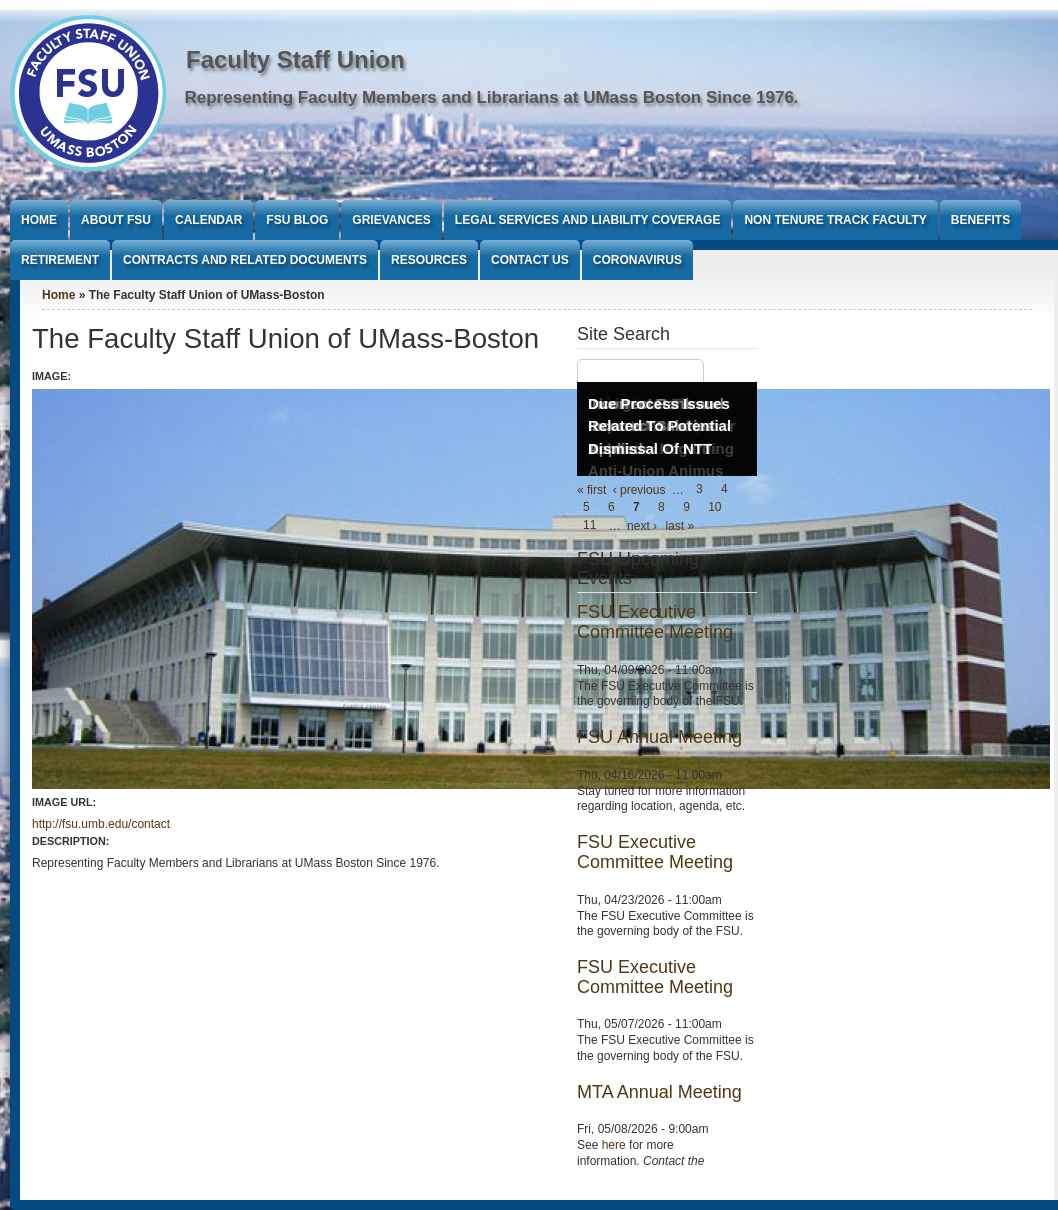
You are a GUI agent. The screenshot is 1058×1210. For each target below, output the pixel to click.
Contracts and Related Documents (245, 260)
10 (714, 508)
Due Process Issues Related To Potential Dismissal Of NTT (659, 426)
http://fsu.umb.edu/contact (101, 824)
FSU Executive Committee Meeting (655, 622)
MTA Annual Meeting (659, 1092)
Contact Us (530, 260)
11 (589, 526)
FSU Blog (297, 220)
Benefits (980, 220)
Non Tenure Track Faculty (835, 220)
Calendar (208, 220)
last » (679, 526)
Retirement (60, 260)
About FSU (116, 220)
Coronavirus (637, 260)
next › (642, 526)
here (614, 1145)
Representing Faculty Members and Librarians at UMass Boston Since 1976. (492, 97)
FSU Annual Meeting (659, 737)
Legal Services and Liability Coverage (588, 220)
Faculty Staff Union (295, 59)
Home (39, 220)
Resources (429, 260)
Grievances (391, 220)
